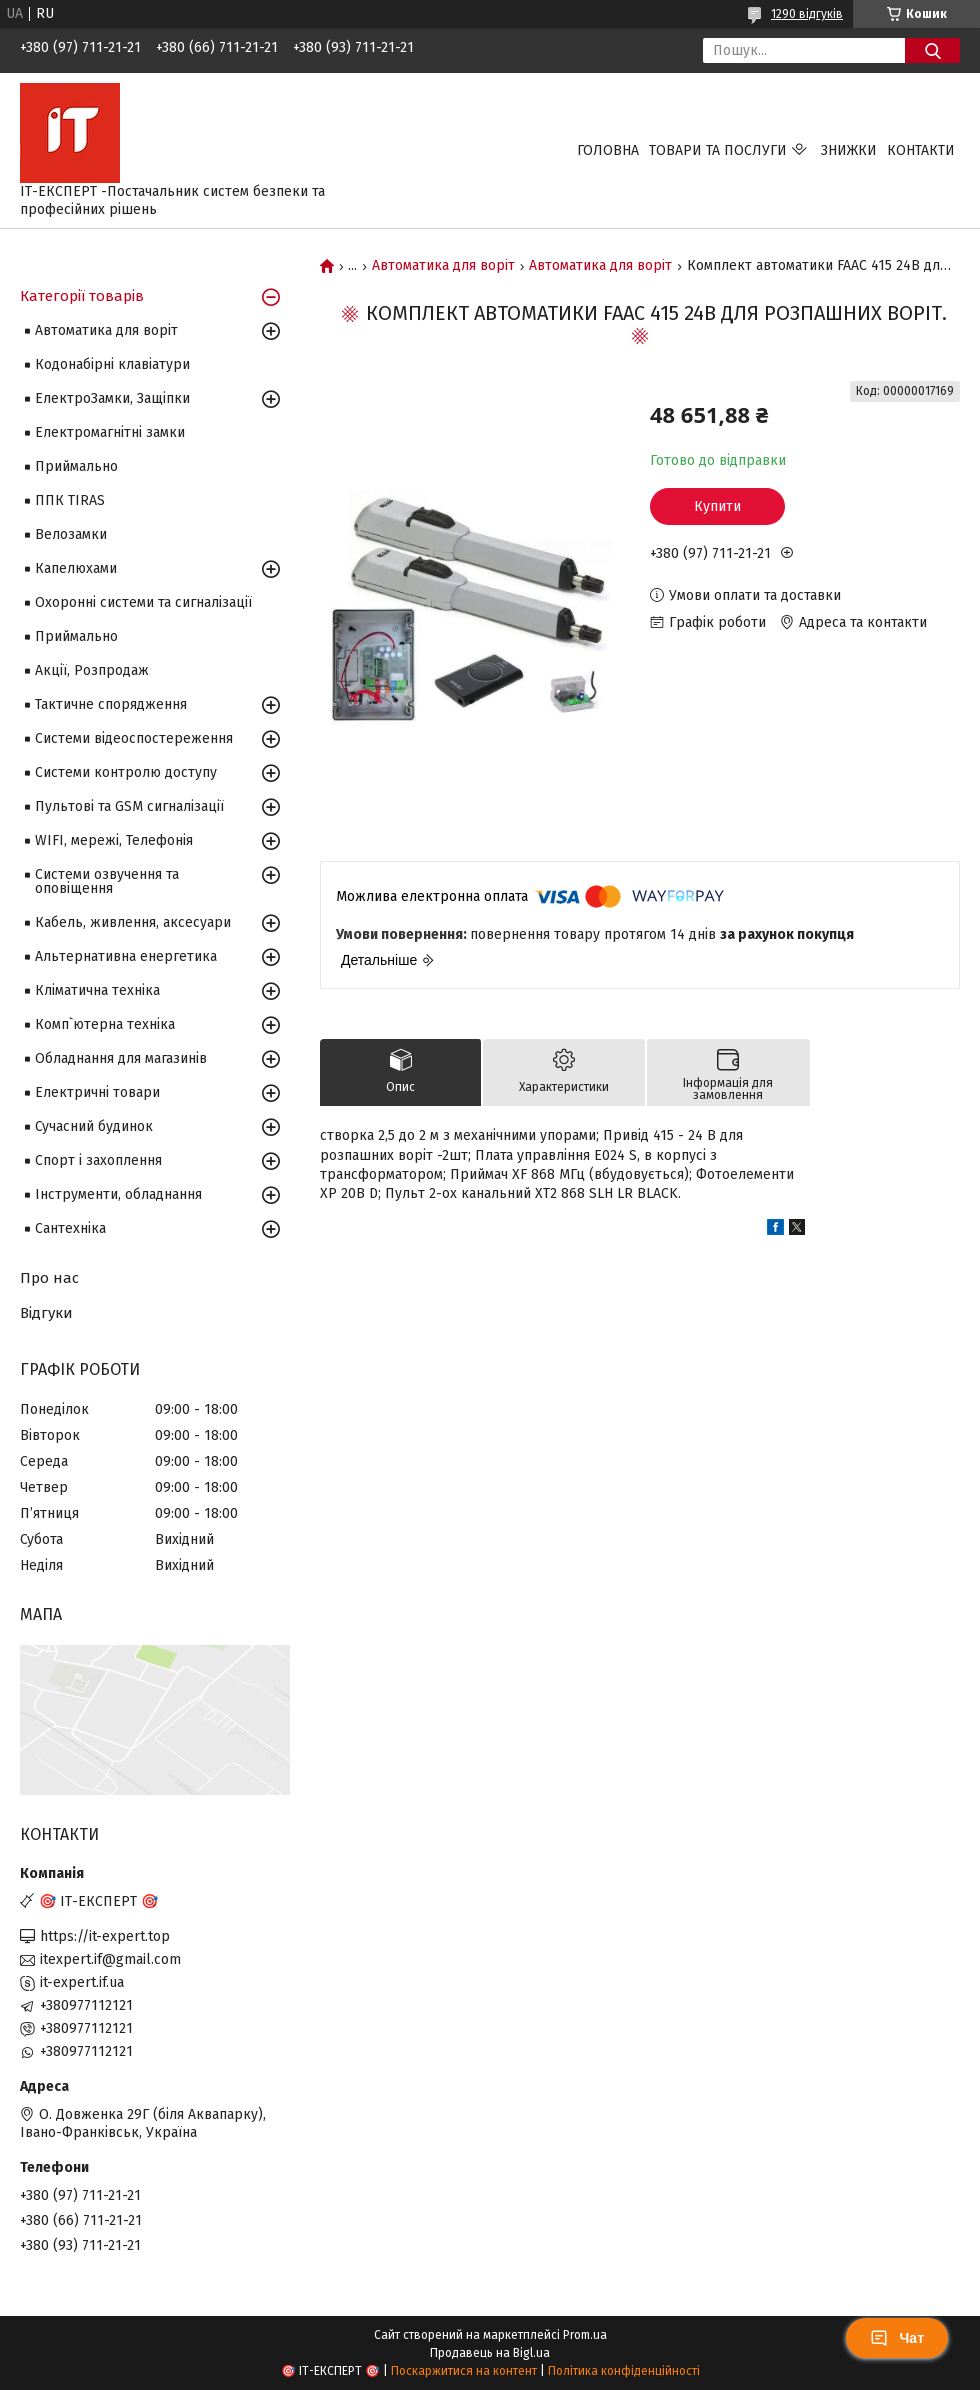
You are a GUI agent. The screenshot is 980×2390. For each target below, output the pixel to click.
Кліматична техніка (97, 990)
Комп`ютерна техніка (105, 1024)
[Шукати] (932, 50)
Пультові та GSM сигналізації (129, 806)
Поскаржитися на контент (464, 2371)
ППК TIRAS (70, 500)
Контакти (921, 150)
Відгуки (46, 1313)
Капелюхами (76, 568)
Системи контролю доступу (126, 772)
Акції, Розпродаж (92, 670)
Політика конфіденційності (624, 2371)
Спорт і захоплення (98, 1160)
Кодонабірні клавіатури (112, 364)
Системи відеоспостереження (134, 738)
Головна (608, 150)
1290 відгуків (807, 14)
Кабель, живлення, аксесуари (133, 922)
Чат (897, 2338)
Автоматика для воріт (443, 266)
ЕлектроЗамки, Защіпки (112, 398)
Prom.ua (585, 2335)
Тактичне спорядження (111, 704)
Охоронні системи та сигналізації (143, 602)
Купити (717, 506)
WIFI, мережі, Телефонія (114, 840)
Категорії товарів (82, 296)
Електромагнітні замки (110, 432)
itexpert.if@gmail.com (110, 1959)
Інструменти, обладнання (118, 1194)
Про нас (49, 1278)
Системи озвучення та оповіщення (107, 881)
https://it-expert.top (105, 1936)
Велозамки (71, 534)
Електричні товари (97, 1092)
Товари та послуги (718, 150)
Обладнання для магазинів (121, 1058)
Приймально (76, 466)
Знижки (849, 150)
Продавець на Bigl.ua (490, 2353)
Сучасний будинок (94, 1126)
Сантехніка (70, 1228)
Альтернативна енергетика (126, 956)
